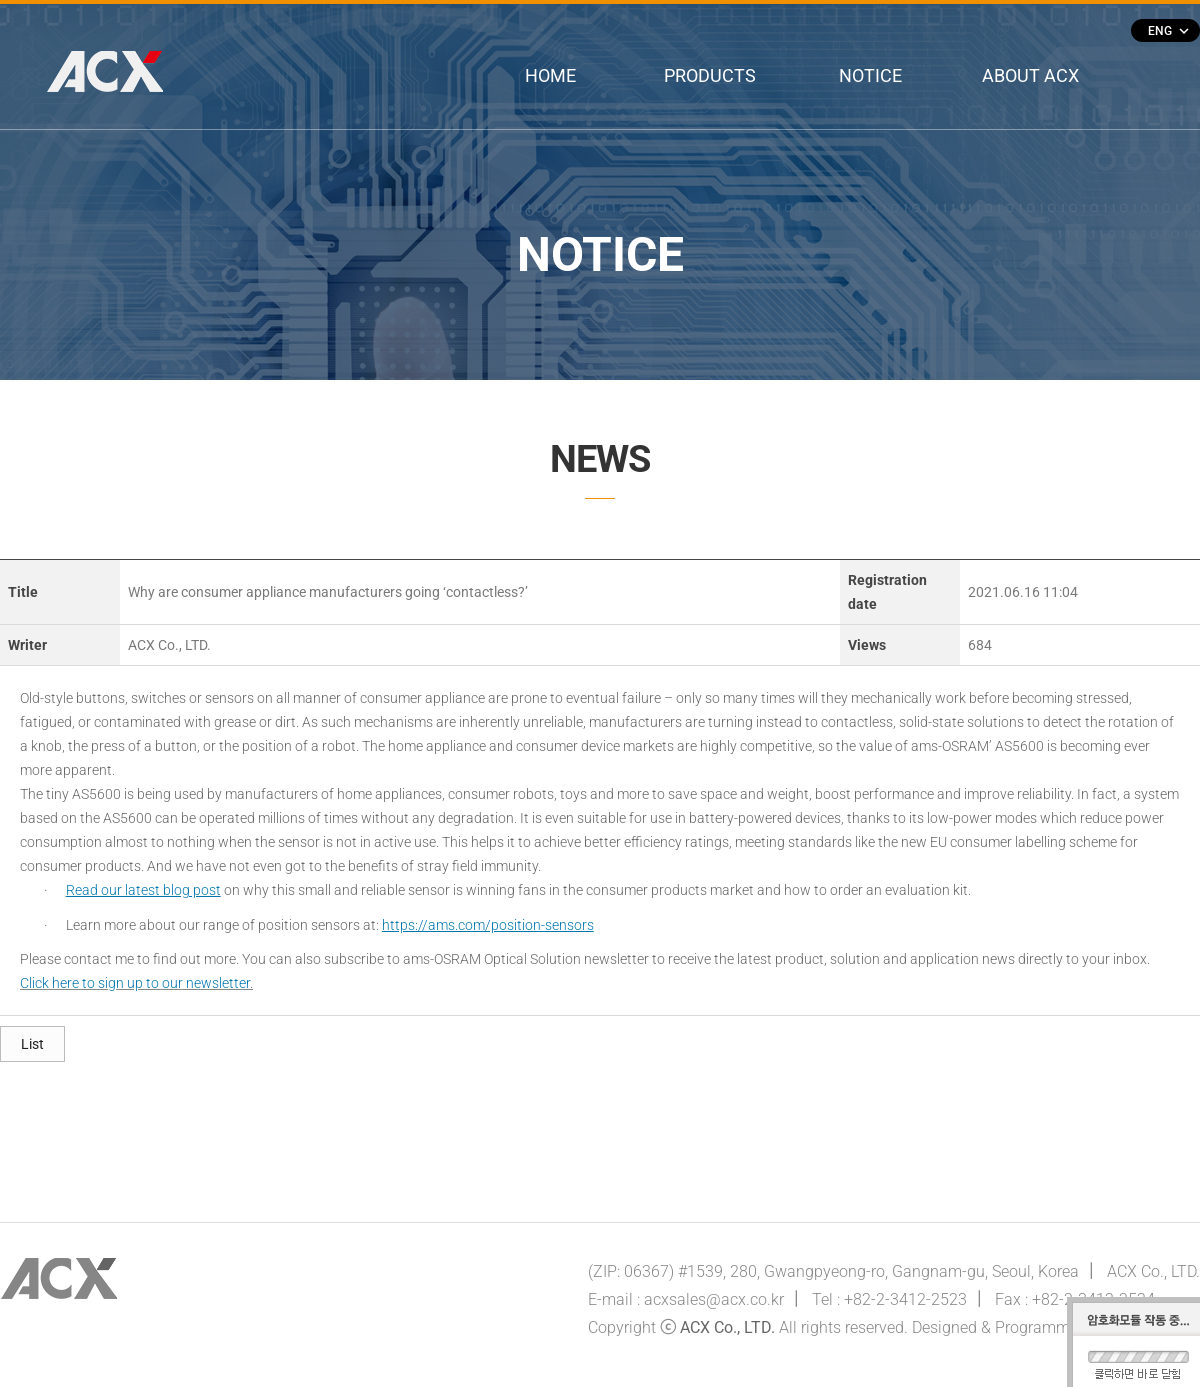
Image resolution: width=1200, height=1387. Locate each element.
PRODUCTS (710, 75)
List (32, 1044)
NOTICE (870, 75)
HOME (550, 75)
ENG (1168, 31)
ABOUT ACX (1030, 75)
